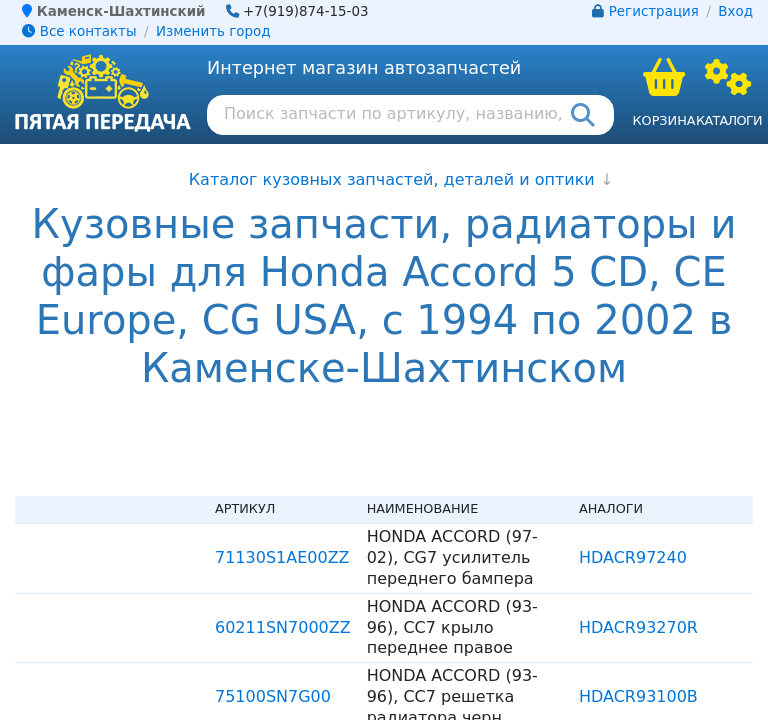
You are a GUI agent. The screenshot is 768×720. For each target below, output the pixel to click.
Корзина (663, 120)
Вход (735, 11)
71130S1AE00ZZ (282, 557)
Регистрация (654, 11)
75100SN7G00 (273, 696)
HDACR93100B (638, 696)
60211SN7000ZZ (283, 627)
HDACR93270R (638, 627)
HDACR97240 (633, 557)
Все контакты (79, 31)
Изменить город (213, 31)
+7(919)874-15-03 (306, 11)
